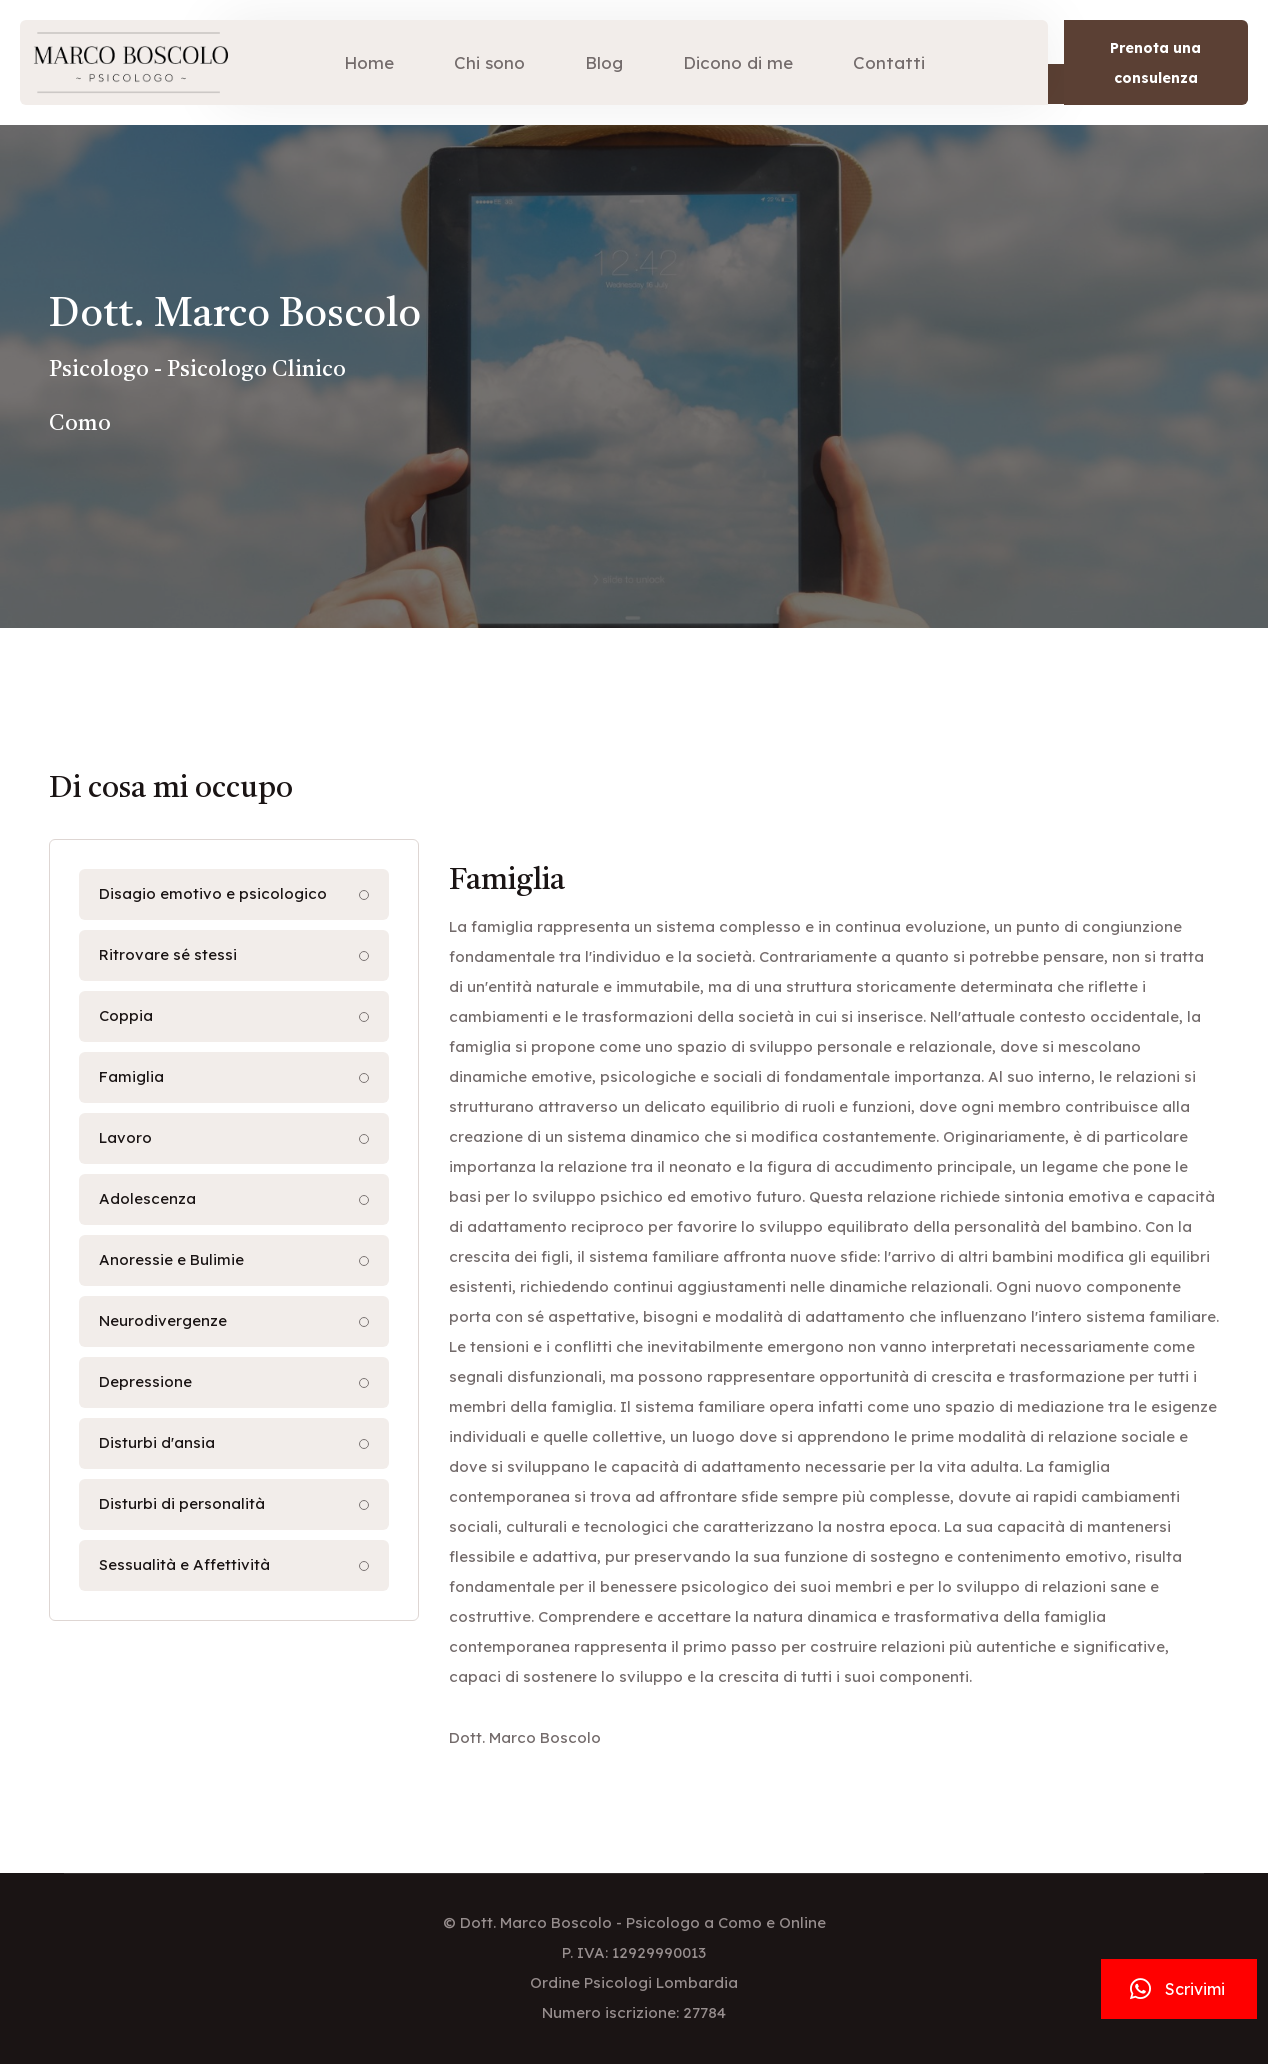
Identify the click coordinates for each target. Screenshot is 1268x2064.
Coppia (126, 1015)
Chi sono (489, 62)
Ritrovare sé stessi (168, 954)
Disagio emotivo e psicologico (213, 893)
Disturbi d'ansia (157, 1442)
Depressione (145, 1381)
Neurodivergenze (163, 1320)
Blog (604, 62)
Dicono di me (738, 62)
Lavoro (125, 1137)
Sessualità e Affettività (184, 1564)
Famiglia (131, 1076)
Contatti (889, 62)
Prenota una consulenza (1155, 63)
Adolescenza (147, 1198)
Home (369, 62)
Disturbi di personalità (182, 1503)
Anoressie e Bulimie (171, 1259)
